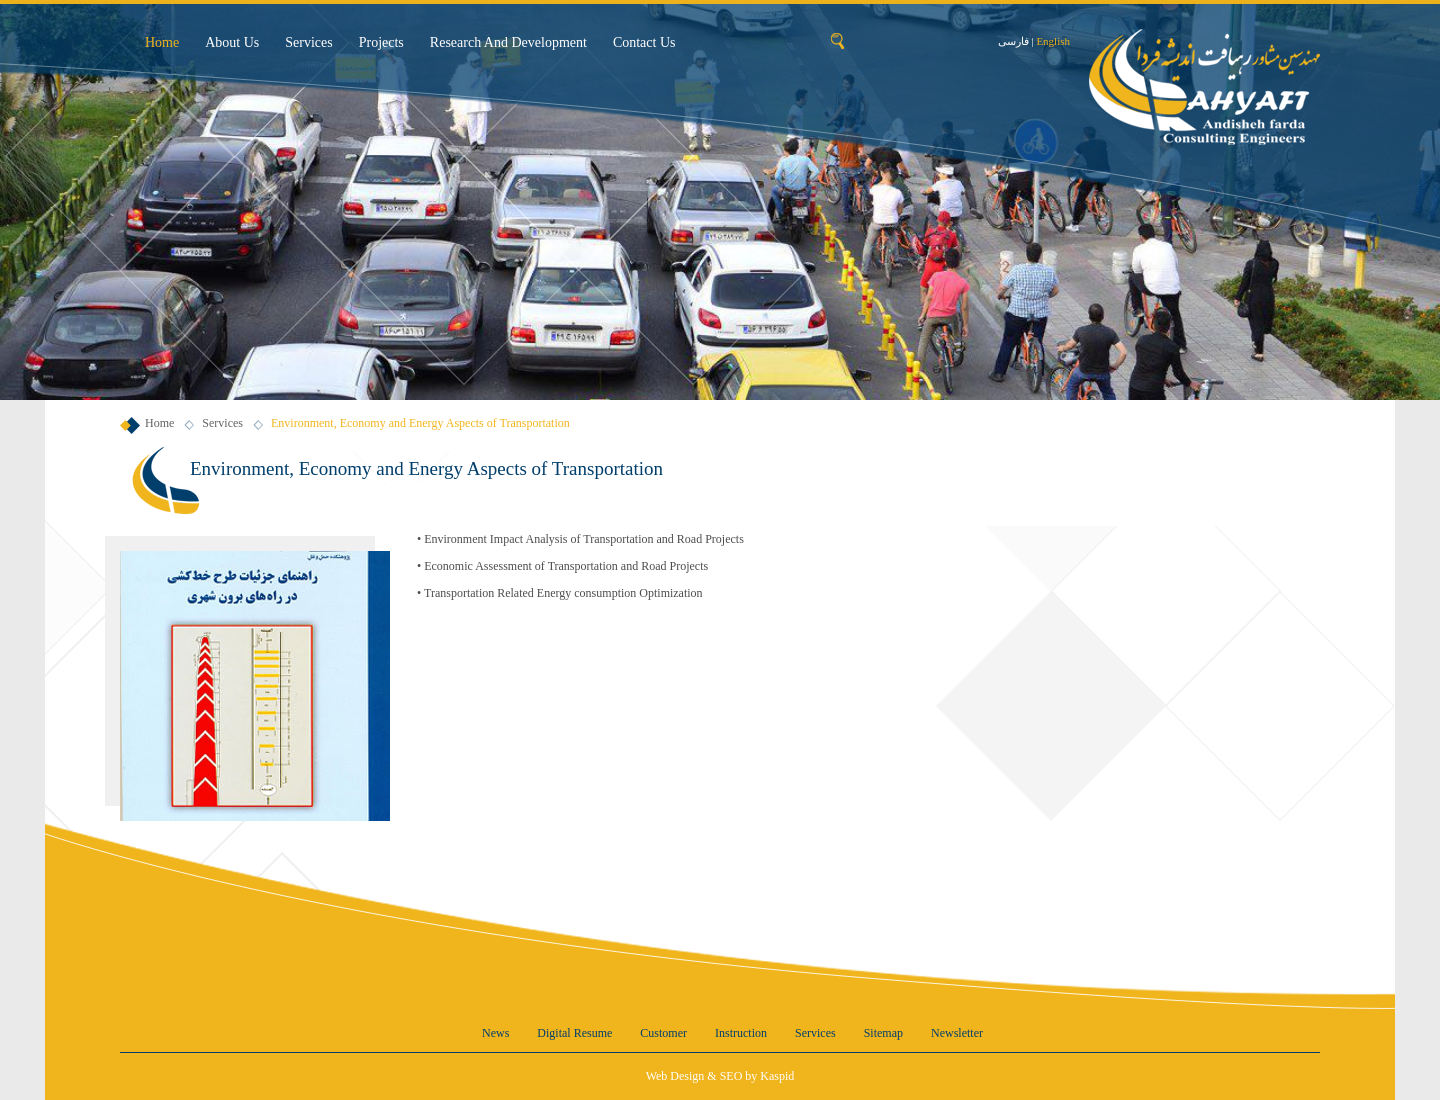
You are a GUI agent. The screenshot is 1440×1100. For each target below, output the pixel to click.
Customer (663, 1033)
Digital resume (574, 1033)
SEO (731, 1076)
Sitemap (883, 1033)
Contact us (644, 42)
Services (308, 42)
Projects (381, 42)
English (1053, 41)
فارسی (1013, 41)
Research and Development (508, 42)
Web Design (675, 1076)
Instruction (741, 1033)
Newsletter (957, 1033)
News (495, 1033)
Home (162, 42)
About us (232, 42)
